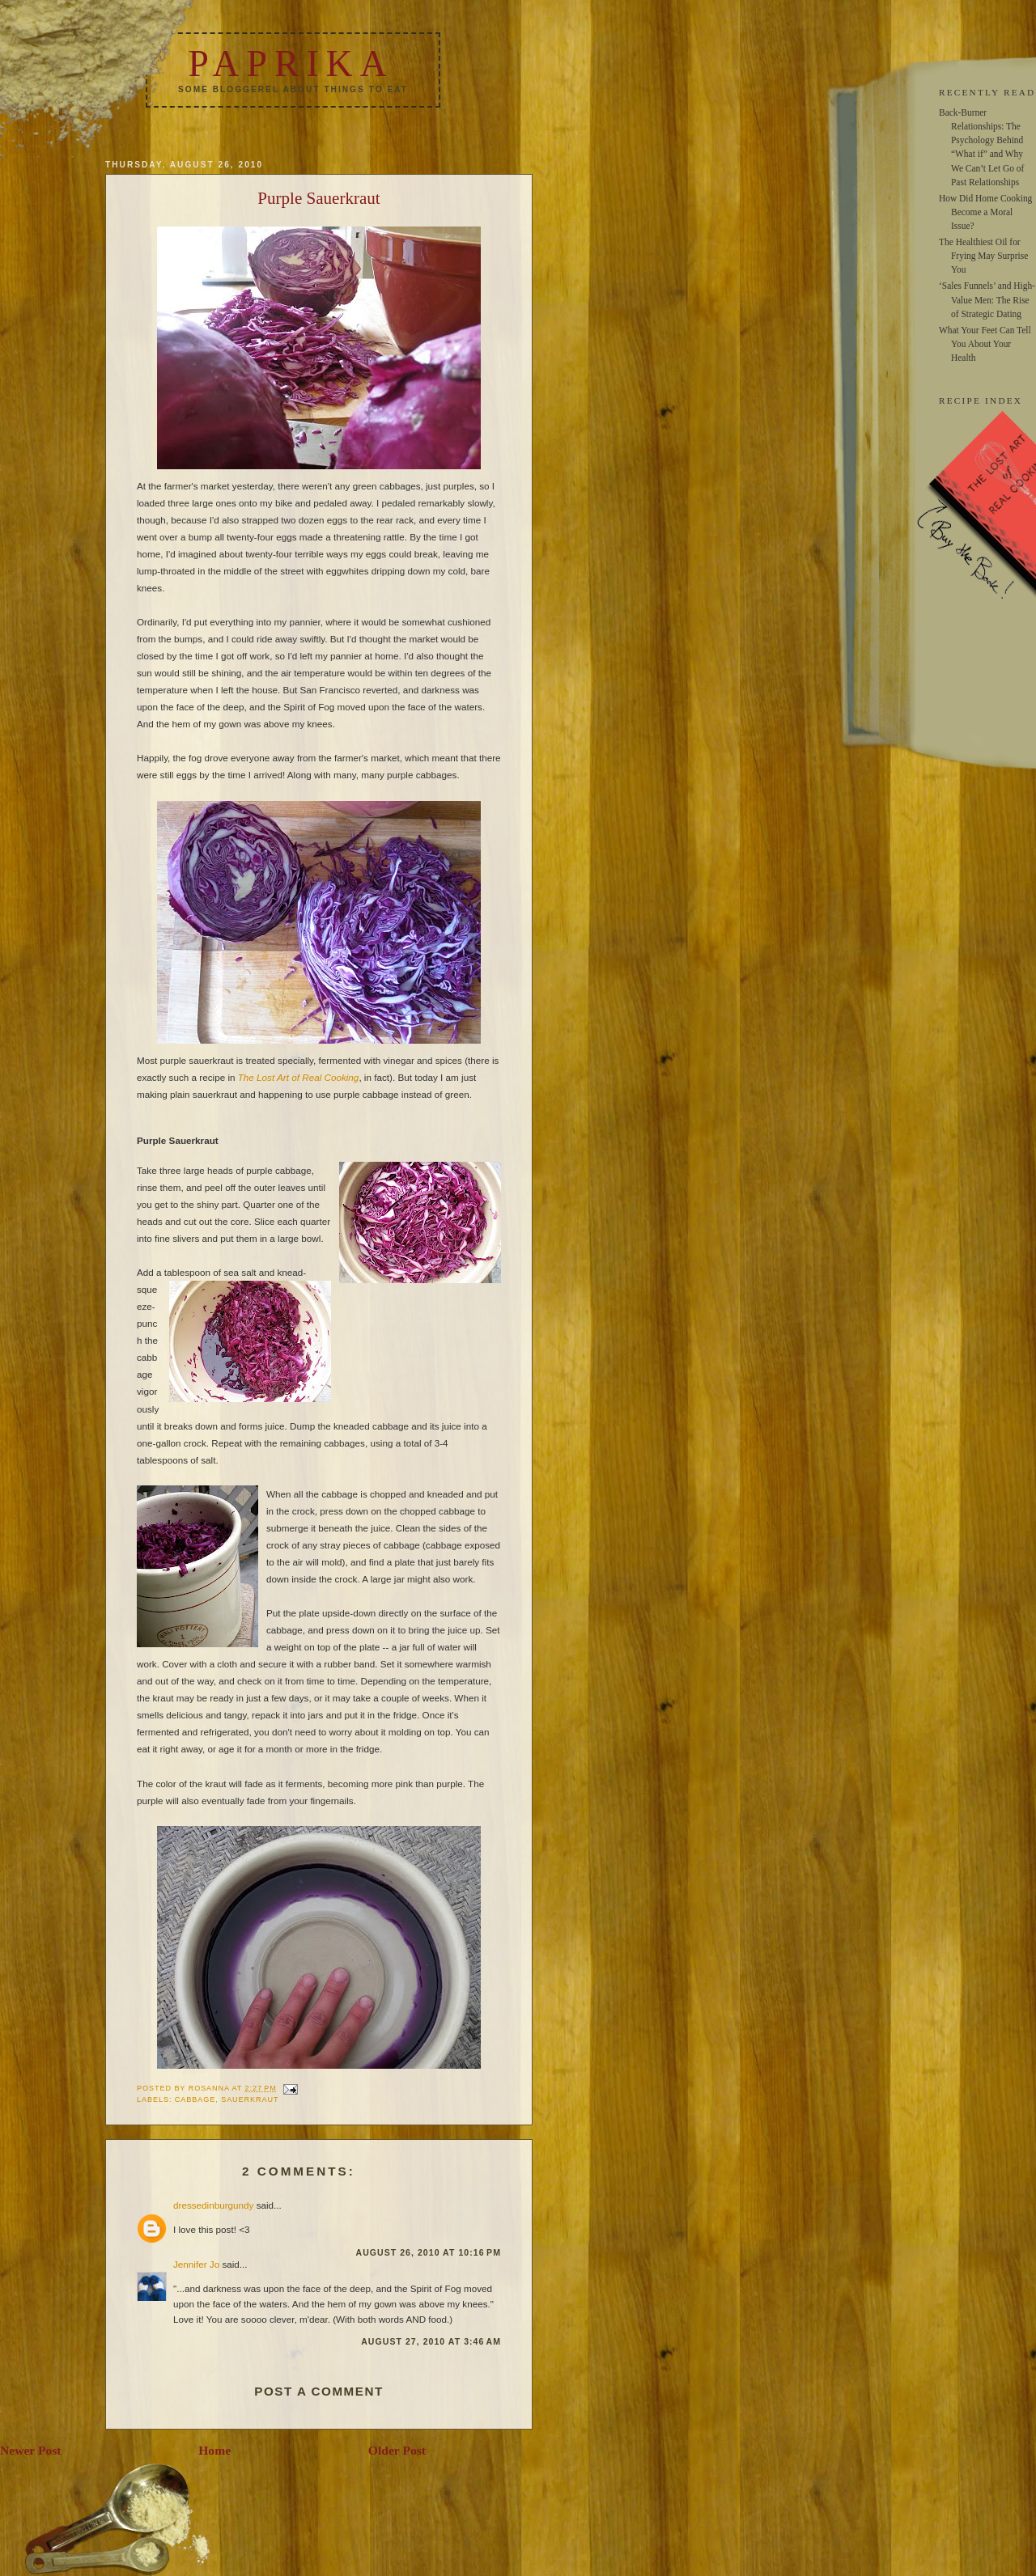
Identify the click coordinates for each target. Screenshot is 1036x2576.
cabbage (195, 2099)
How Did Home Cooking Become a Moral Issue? (985, 212)
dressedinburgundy (213, 2205)
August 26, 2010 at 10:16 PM (428, 2252)
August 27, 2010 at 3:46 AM (431, 2341)
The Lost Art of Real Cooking (298, 1077)
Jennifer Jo (196, 2264)
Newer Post (31, 2450)
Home (214, 2450)
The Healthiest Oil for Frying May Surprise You (983, 255)
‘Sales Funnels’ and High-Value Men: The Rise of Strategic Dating (987, 299)
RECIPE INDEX (980, 400)
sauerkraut (249, 2099)
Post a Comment (319, 2391)
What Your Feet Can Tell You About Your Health (985, 343)
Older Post (397, 2450)
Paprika (290, 63)
